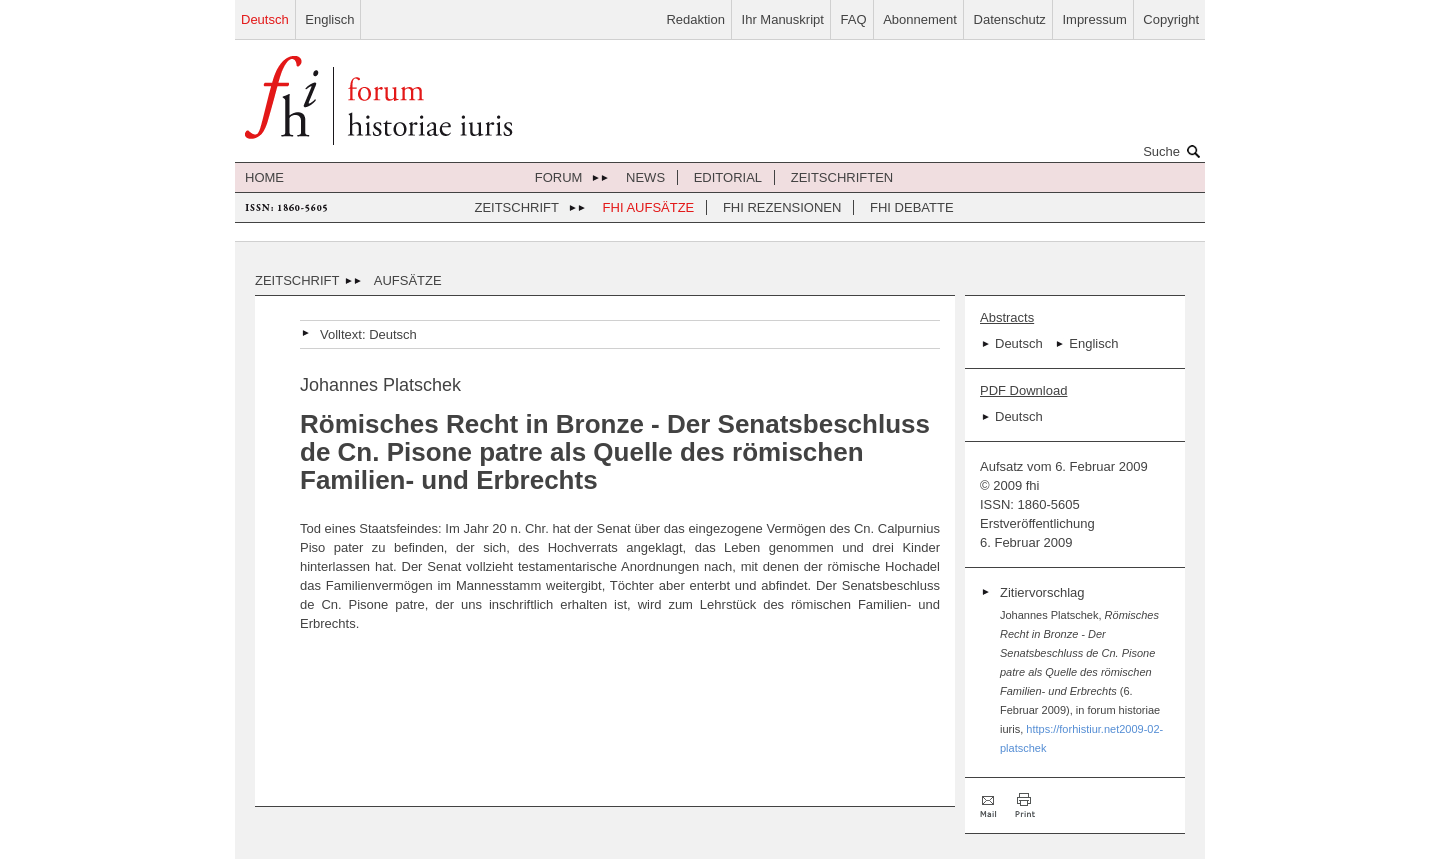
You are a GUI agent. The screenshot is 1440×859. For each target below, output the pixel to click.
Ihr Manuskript (783, 19)
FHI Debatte (912, 207)
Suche (1174, 151)
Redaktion (695, 19)
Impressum (1094, 19)
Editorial (728, 177)
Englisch (329, 19)
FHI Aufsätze (649, 207)
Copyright (1171, 19)
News (645, 177)
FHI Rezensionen (782, 207)
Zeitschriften (842, 177)
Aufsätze (408, 280)
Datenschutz (1010, 19)
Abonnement (920, 19)
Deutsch (265, 19)
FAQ (854, 19)
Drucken (1025, 805)
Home (264, 177)
